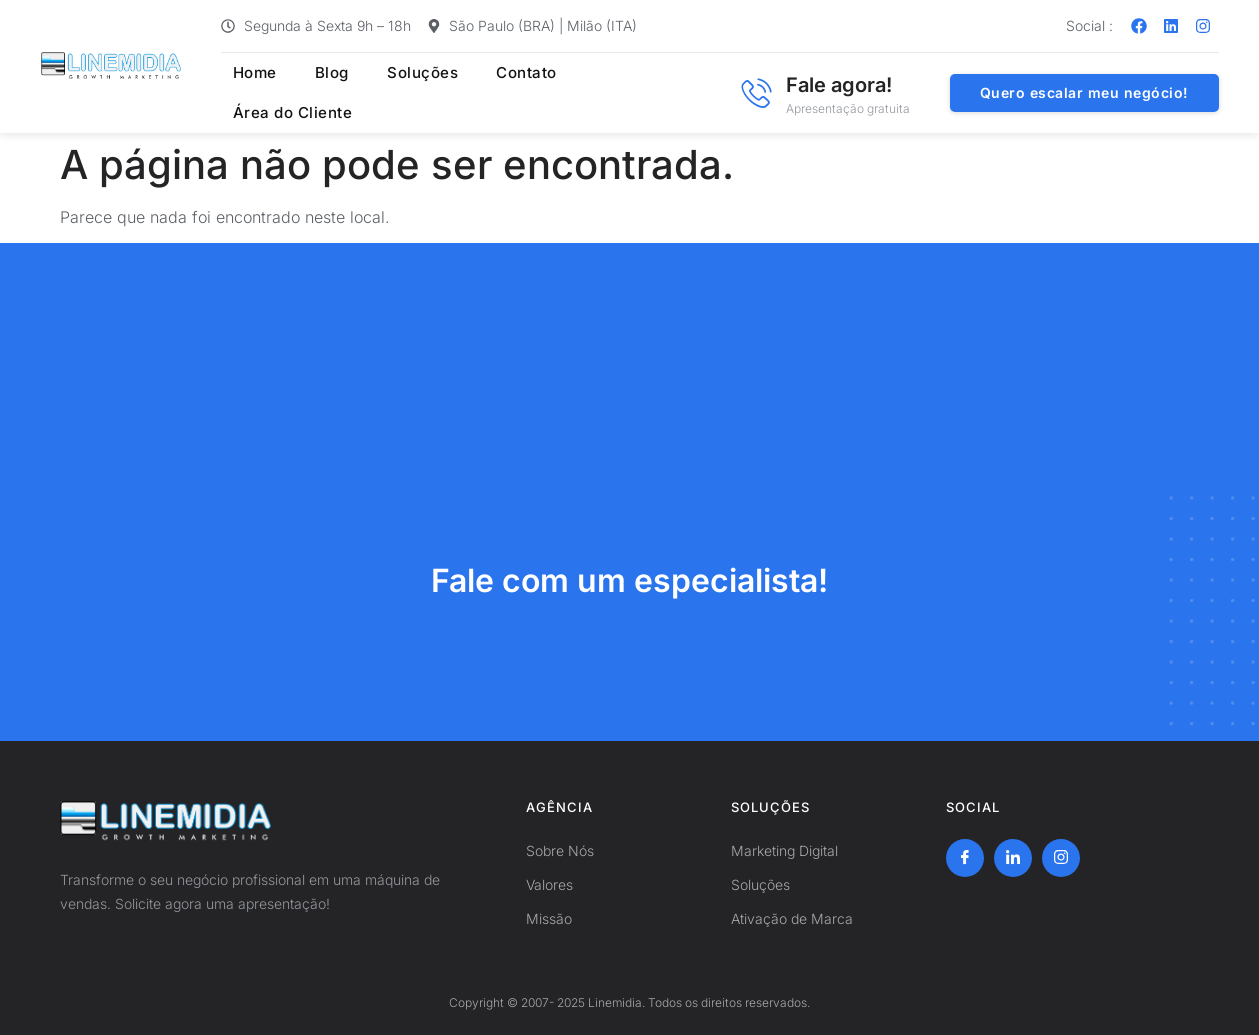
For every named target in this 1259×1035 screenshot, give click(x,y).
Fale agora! (839, 85)
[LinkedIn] (1013, 858)
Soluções (402, 93)
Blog (316, 93)
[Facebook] (965, 858)
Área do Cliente (627, 93)
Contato (502, 93)
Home (244, 93)
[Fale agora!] (756, 93)
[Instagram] (1061, 858)
